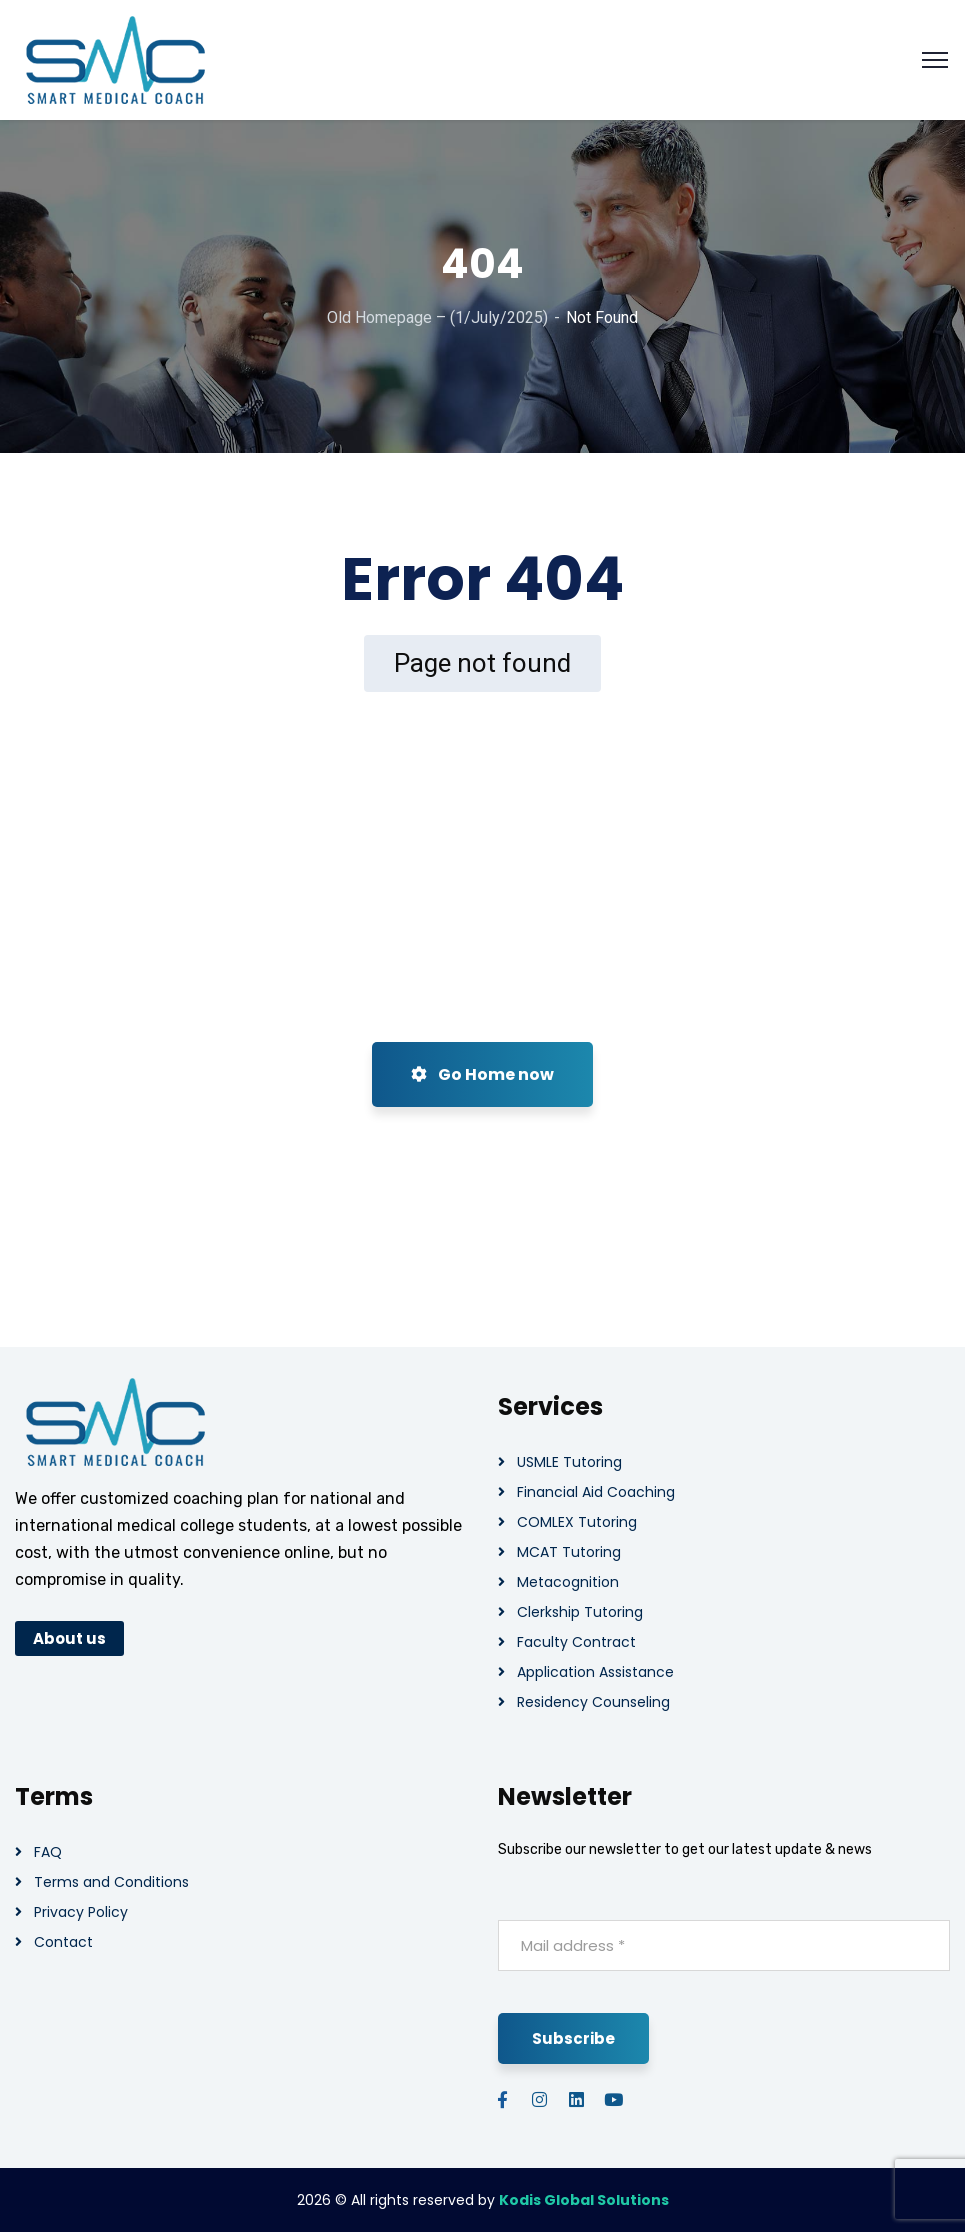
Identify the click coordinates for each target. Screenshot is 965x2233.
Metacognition (568, 1582)
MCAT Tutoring (569, 1552)
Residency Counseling (593, 1702)
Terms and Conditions (111, 1882)
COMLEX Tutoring (577, 1522)
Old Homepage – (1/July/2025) (437, 317)
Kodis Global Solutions (584, 2200)
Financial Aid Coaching (596, 1492)
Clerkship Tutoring (580, 1612)
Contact (63, 1942)
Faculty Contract (576, 1642)
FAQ (48, 1852)
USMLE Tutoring (569, 1462)
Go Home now (482, 1074)
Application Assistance (595, 1672)
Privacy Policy (81, 1912)
